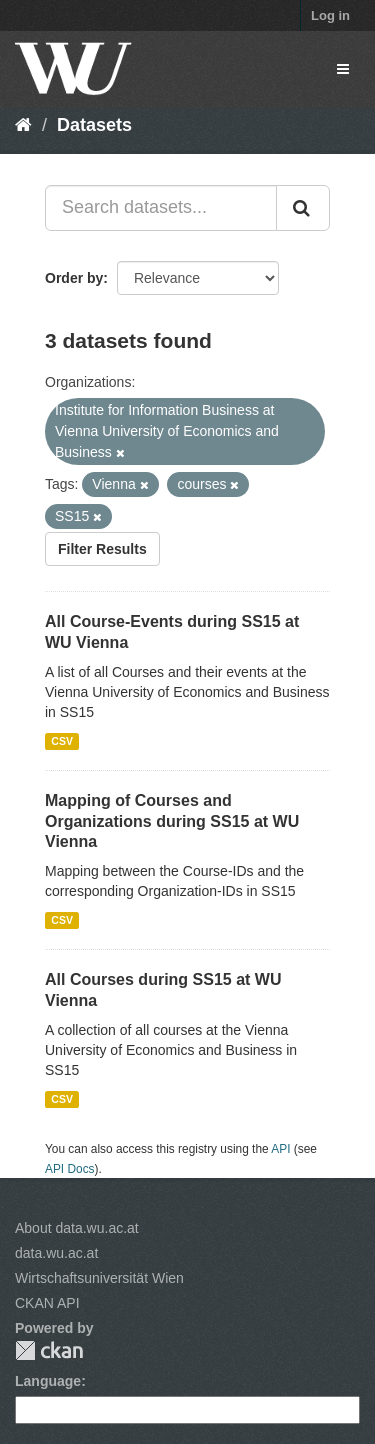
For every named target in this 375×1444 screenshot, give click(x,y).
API (280, 1149)
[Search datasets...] (161, 208)
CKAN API (47, 1303)
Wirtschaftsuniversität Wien (99, 1278)
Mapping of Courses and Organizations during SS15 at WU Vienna (172, 821)
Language (48, 1381)
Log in (330, 15)
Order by (74, 278)
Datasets (94, 125)
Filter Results (102, 549)
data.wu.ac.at (56, 1253)
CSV (62, 741)
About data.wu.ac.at (77, 1228)
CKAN (49, 1350)
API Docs (70, 1169)
